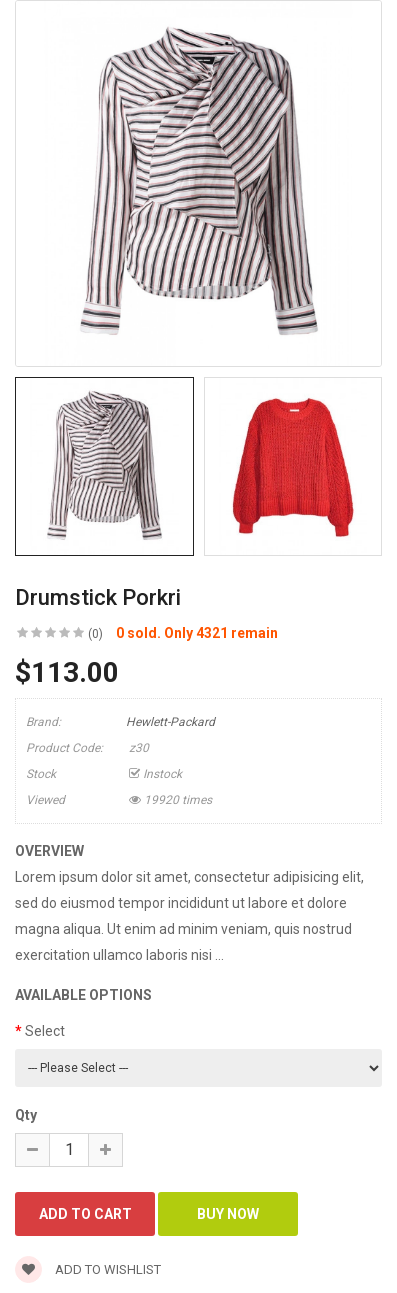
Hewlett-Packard (170, 722)
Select (45, 1031)
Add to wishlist (88, 1269)
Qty (26, 1115)
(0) (95, 634)
